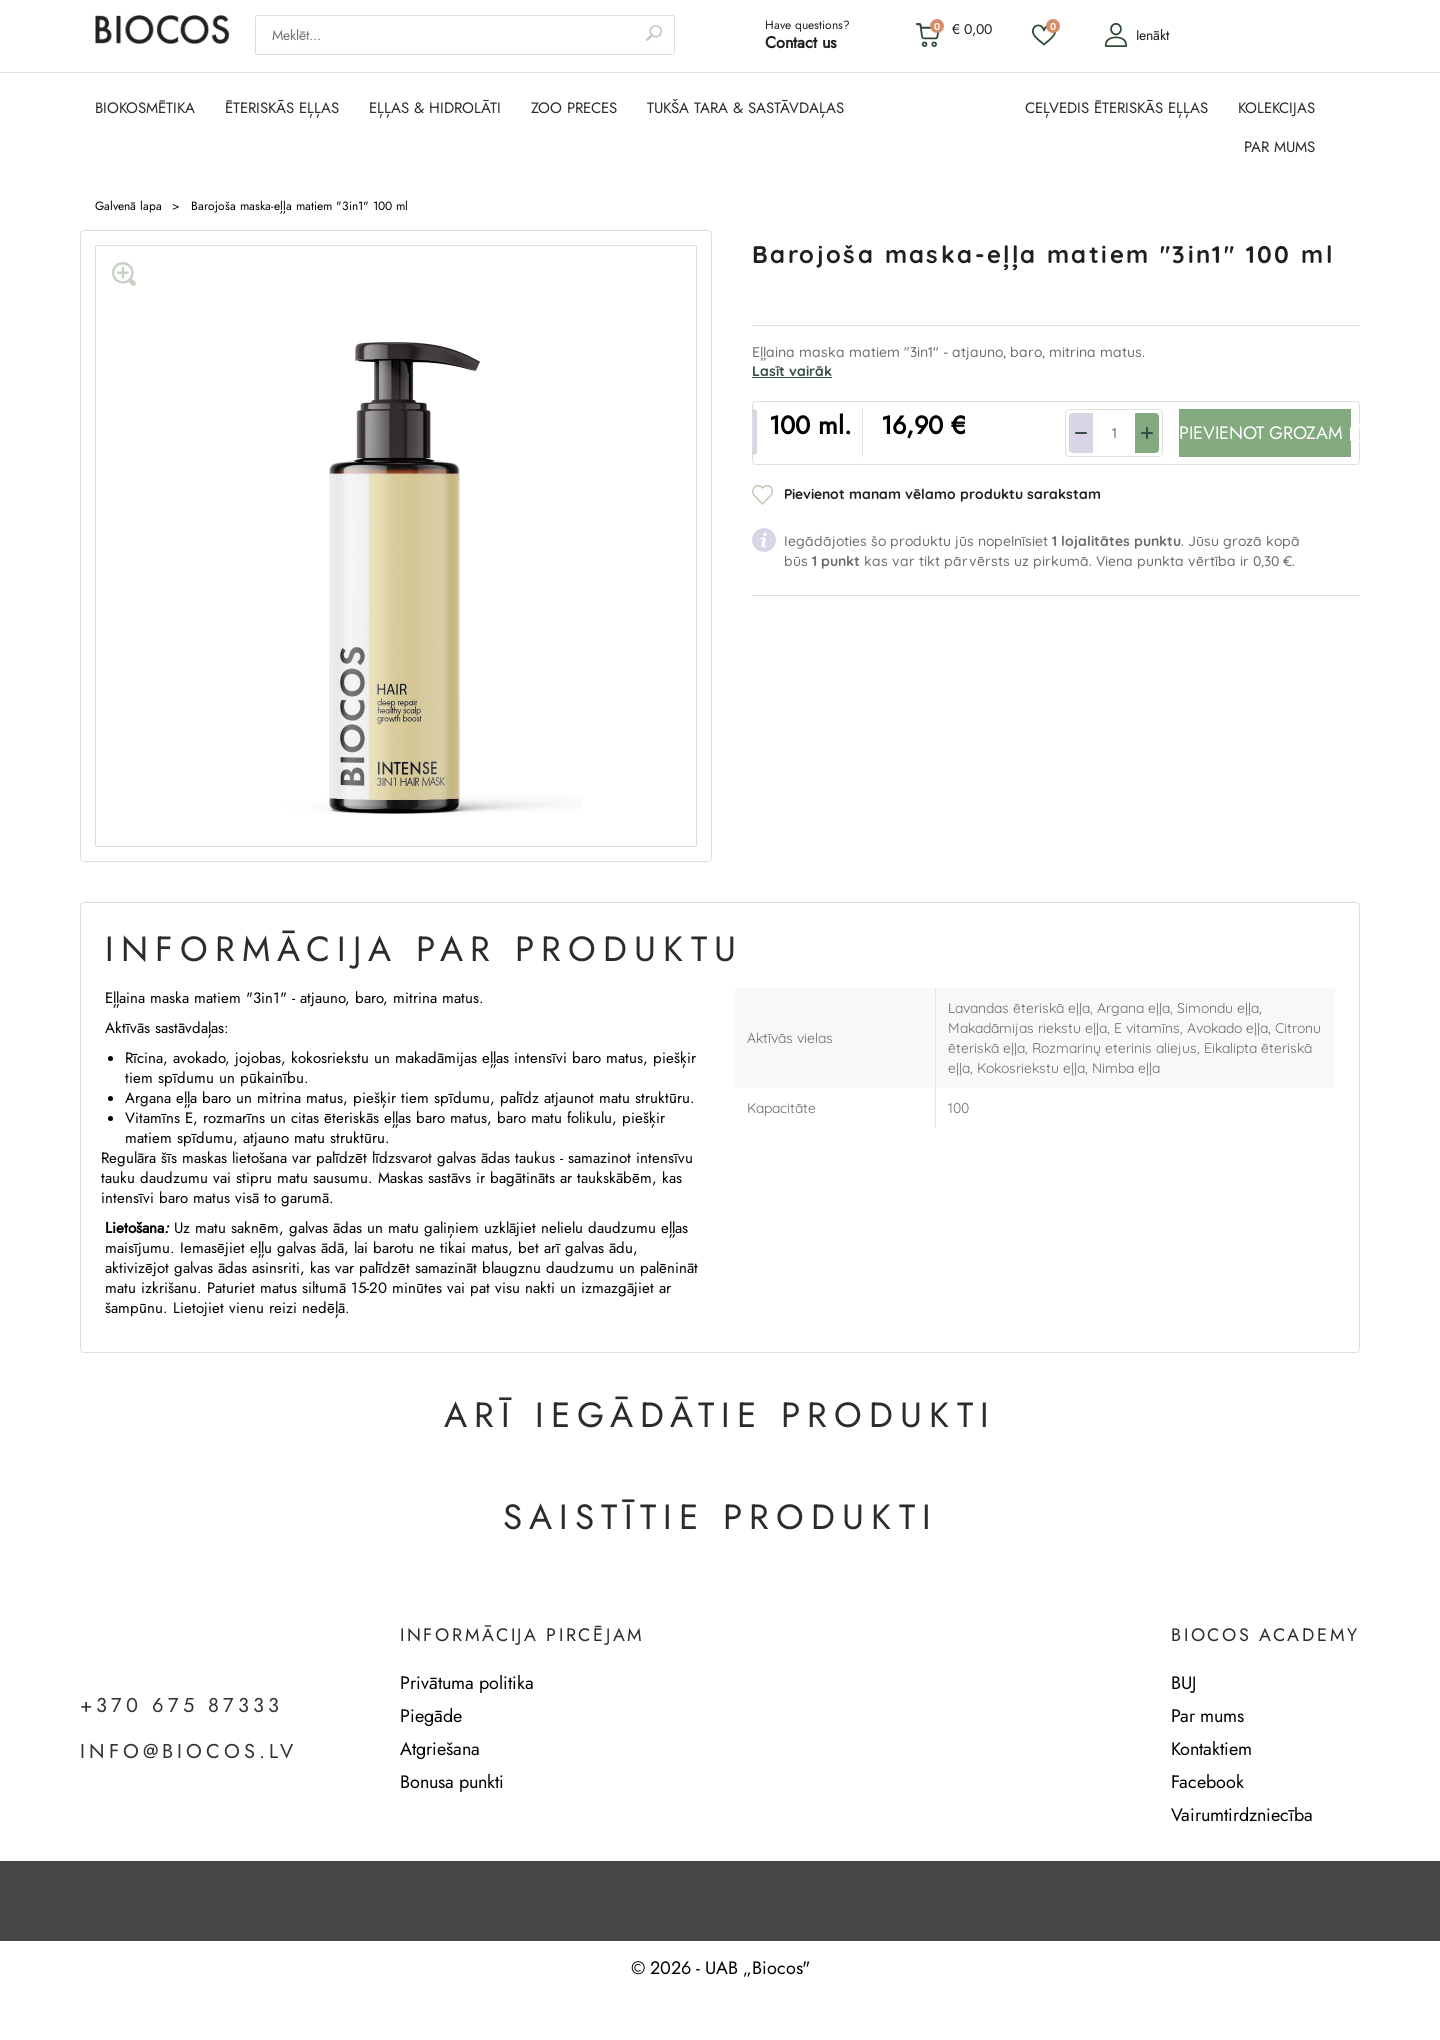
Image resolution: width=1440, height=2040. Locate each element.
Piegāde (431, 1716)
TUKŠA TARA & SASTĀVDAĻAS (745, 108)
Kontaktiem (1211, 1749)
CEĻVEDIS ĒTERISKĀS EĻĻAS (1116, 108)
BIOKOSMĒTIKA (145, 108)
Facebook (1207, 1782)
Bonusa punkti (452, 1782)
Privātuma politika (467, 1683)
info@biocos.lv (188, 1752)
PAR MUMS (1279, 147)
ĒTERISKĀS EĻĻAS (282, 108)
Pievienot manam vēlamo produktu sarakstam (942, 494)
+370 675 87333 (181, 1706)
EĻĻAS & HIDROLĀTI (435, 108)
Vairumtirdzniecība (1242, 1815)
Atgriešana (440, 1749)
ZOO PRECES (574, 108)
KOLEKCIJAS (1276, 108)
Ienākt (1136, 35)
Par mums (1207, 1716)
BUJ (1183, 1683)
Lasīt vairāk (792, 371)
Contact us (800, 42)
